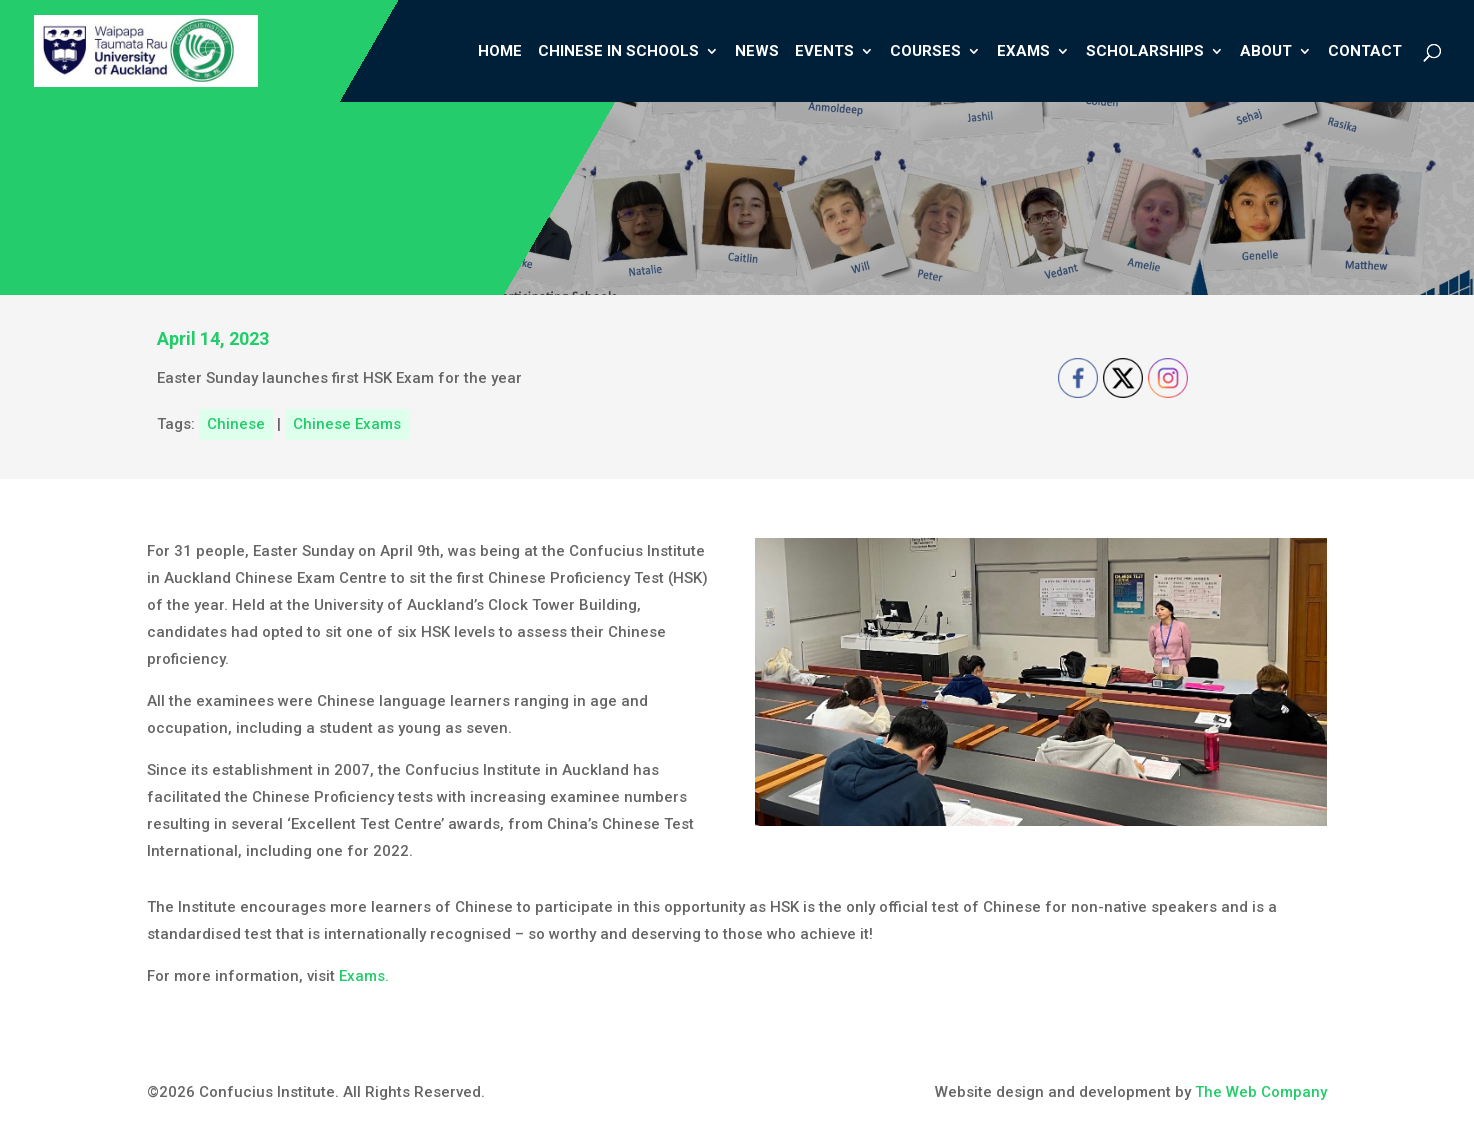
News (757, 52)
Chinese (236, 424)
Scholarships (1145, 52)
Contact (1365, 52)
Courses (925, 52)
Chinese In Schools (618, 52)
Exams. (366, 976)
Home (500, 52)
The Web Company (1261, 1092)
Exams (1023, 52)
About (1266, 52)
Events (824, 52)
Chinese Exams (347, 424)
